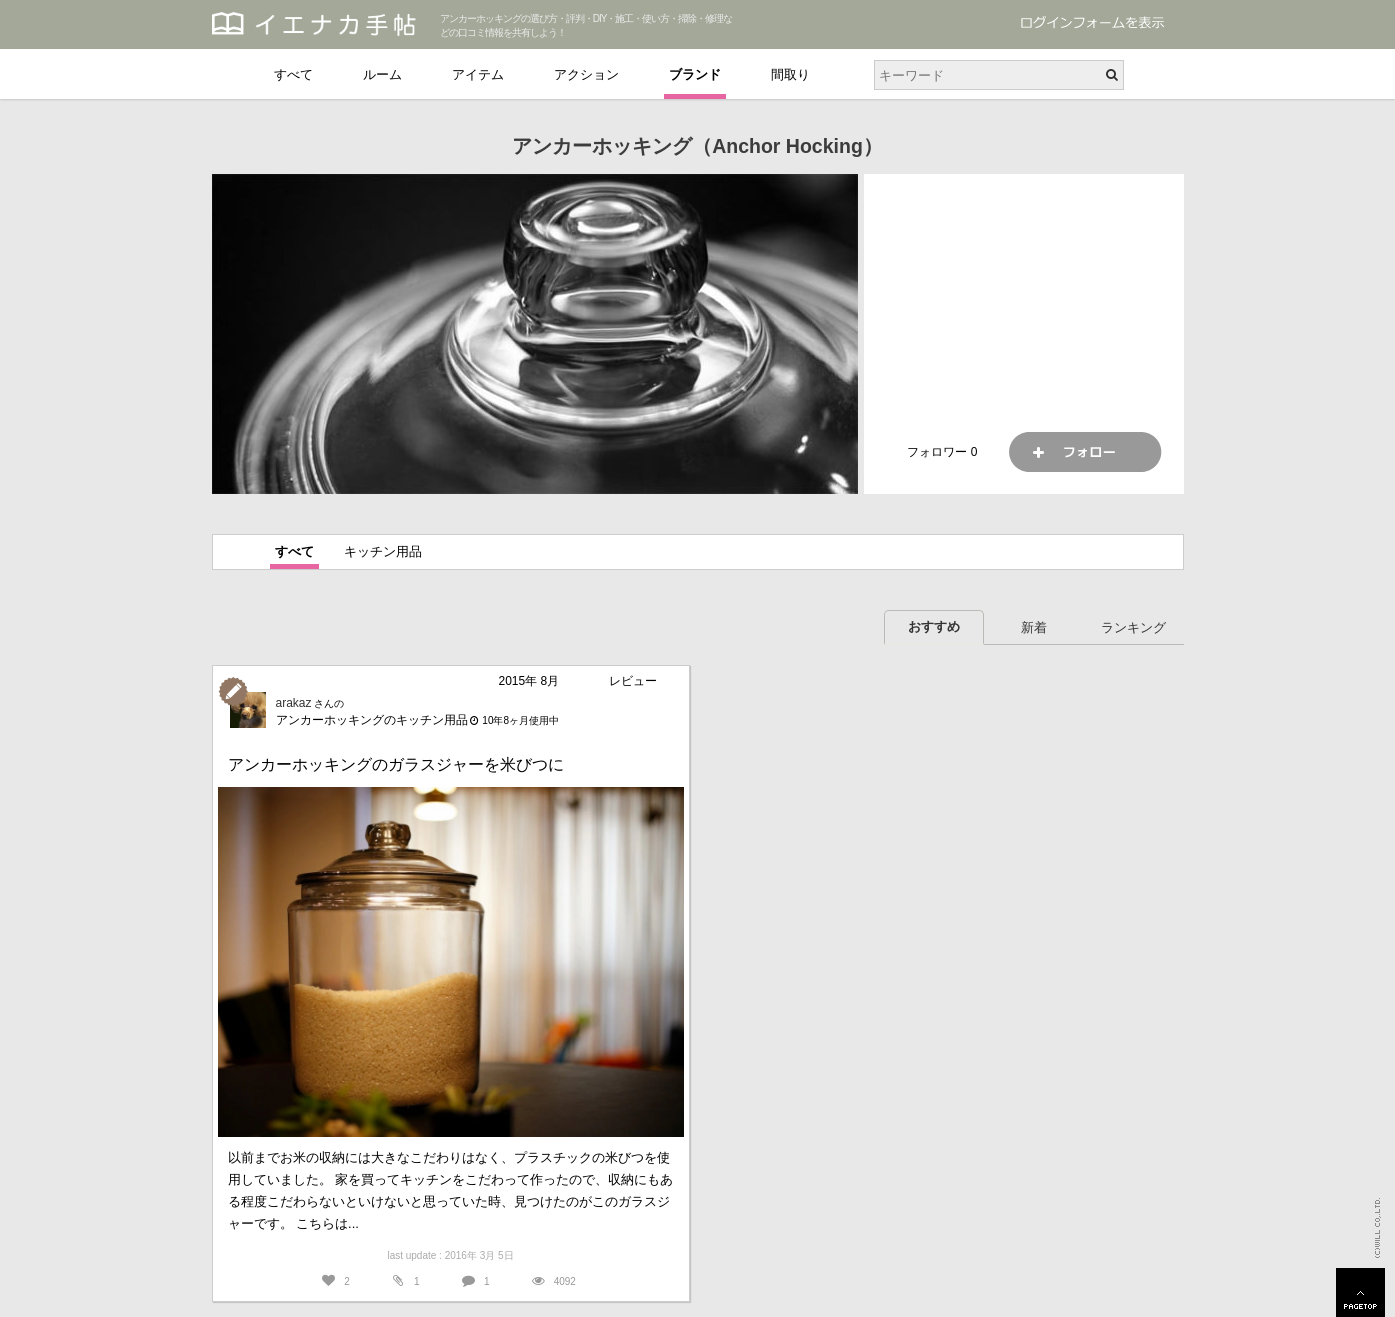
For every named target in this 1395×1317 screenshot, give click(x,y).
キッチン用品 (383, 551)
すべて (293, 74)
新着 (1034, 627)
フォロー (1085, 452)
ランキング (1133, 627)
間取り (790, 74)
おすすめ (934, 626)
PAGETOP (1360, 1292)
